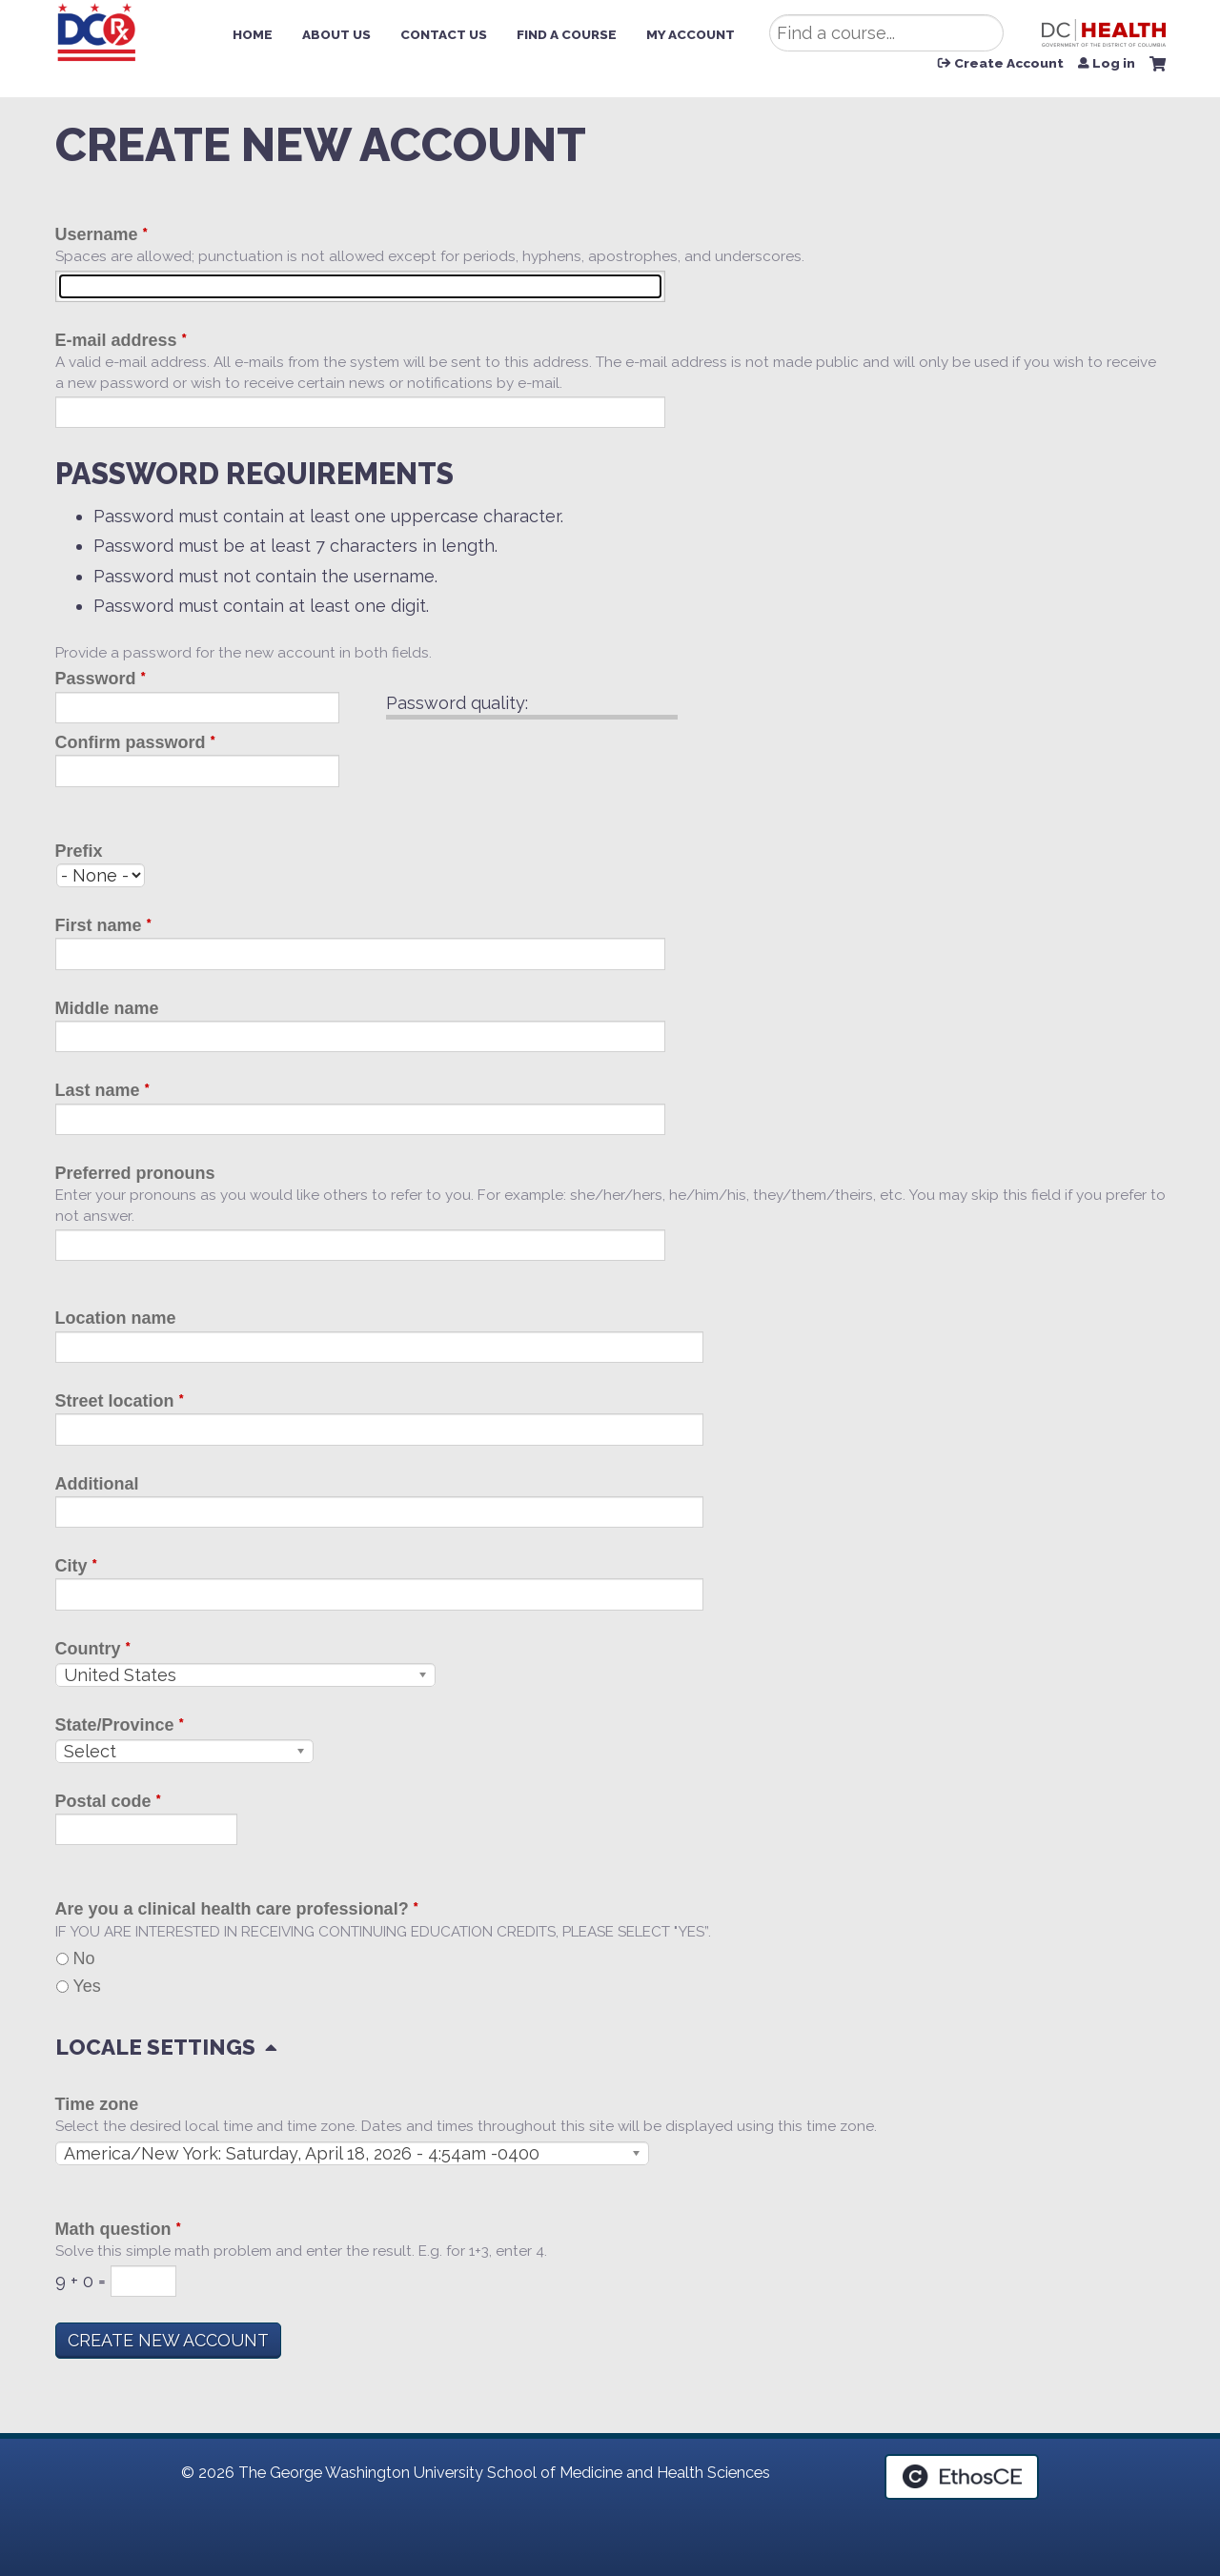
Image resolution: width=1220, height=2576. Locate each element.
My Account (690, 34)
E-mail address (116, 340)
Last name (97, 1090)
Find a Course (567, 34)
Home (253, 34)
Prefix (79, 851)
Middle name (107, 1008)
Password (95, 678)
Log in (1113, 64)
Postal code (103, 1801)
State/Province (114, 1724)
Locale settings (155, 2047)
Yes (87, 1986)
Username (96, 234)
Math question (113, 2229)
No (84, 1958)
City (71, 1565)
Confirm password (130, 742)
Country (88, 1648)
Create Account (1009, 64)
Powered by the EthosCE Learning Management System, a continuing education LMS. (961, 2477)
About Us (336, 34)
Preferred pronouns (135, 1173)
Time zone (97, 2104)
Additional (97, 1483)
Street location (114, 1400)
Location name (115, 1318)
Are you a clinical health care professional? (232, 1908)
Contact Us (443, 34)
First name (98, 925)
